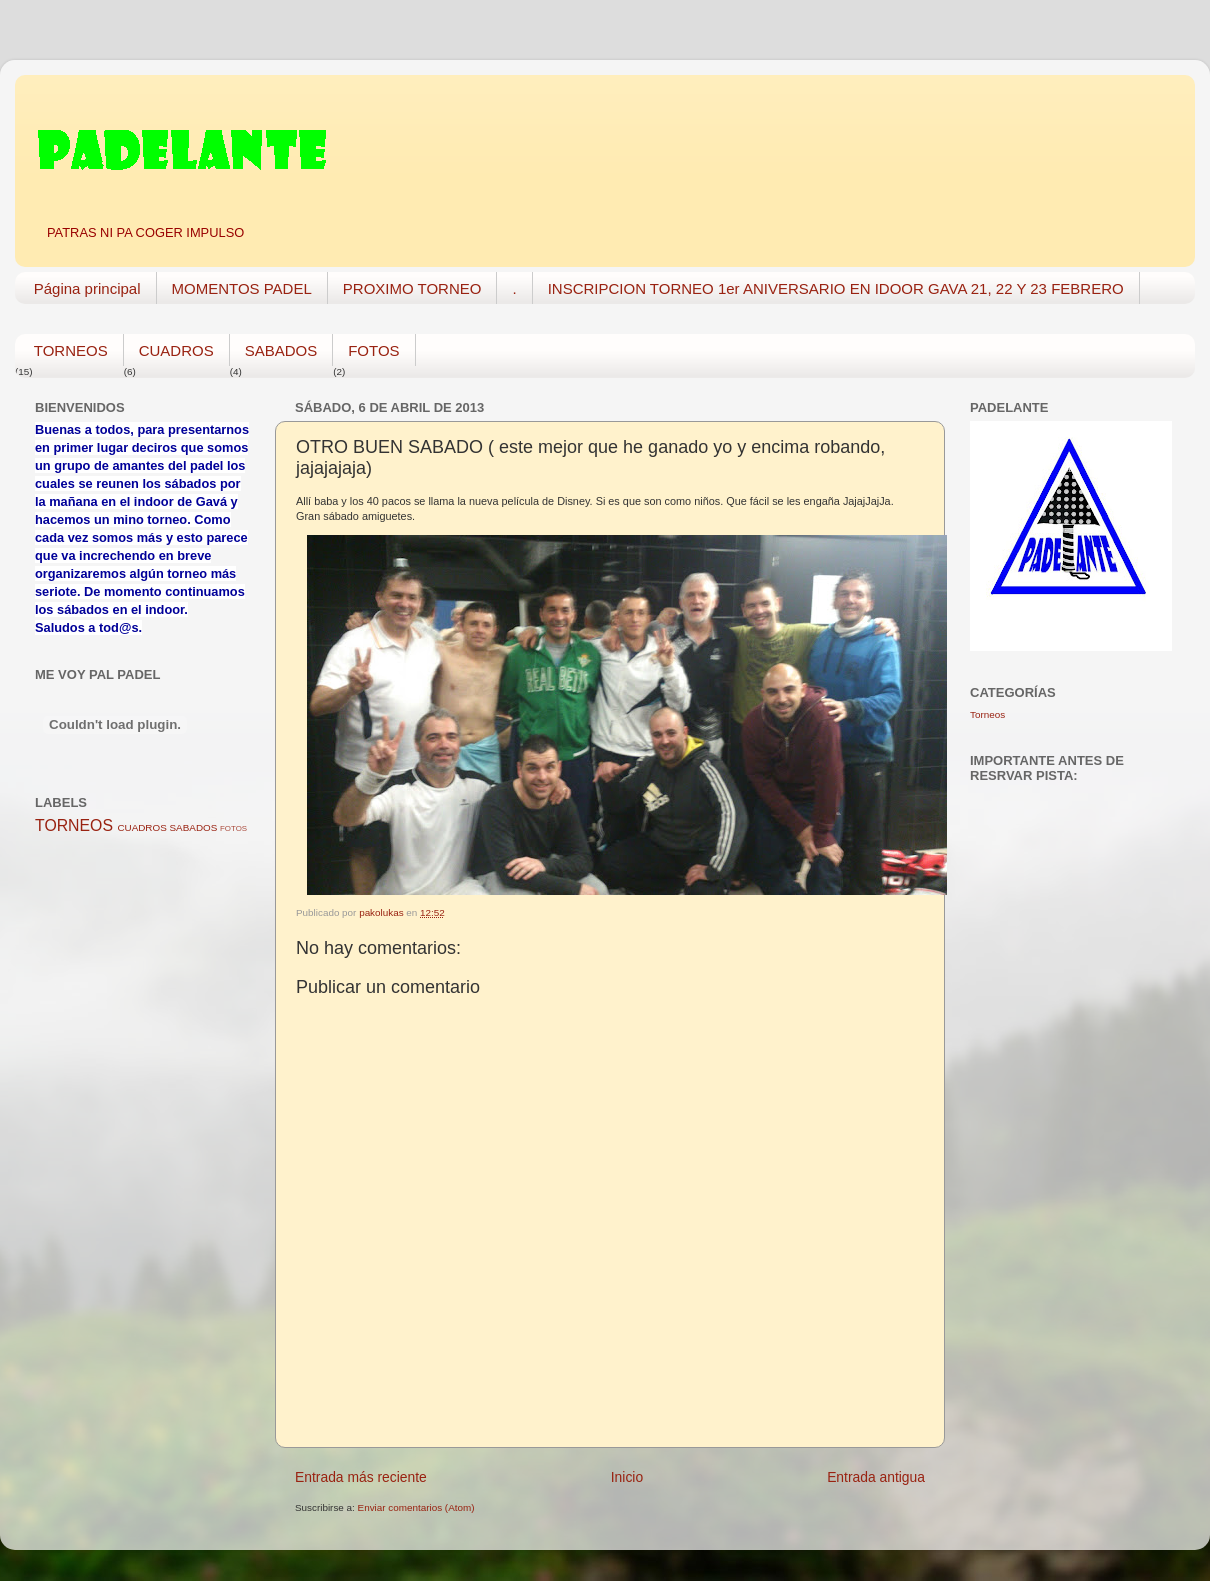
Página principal (87, 288)
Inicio (627, 1477)
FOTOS (373, 350)
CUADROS (176, 350)
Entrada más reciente (361, 1477)
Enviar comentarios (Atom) (416, 1507)
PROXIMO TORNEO (412, 288)
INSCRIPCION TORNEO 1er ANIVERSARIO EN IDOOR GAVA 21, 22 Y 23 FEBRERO (836, 288)
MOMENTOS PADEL (242, 288)
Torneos (987, 714)
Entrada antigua (876, 1477)
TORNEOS (71, 350)
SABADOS (281, 350)
